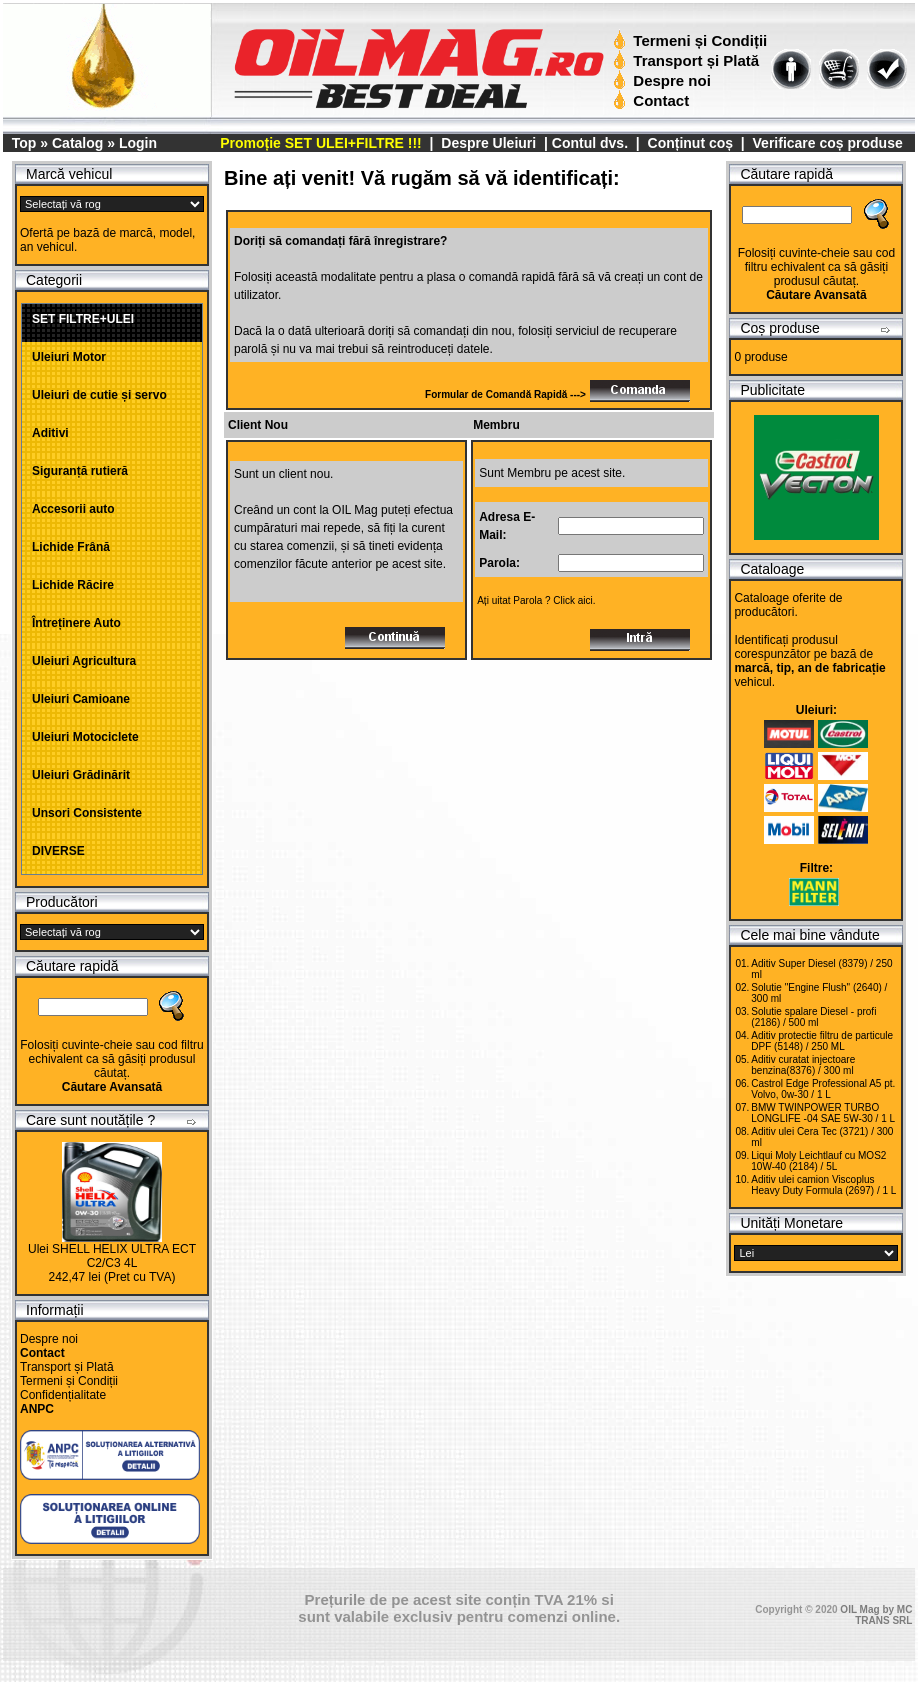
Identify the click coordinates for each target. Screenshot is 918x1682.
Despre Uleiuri (486, 143)
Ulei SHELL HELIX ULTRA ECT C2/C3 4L (112, 1256)
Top (24, 143)
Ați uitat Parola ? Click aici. (536, 600)
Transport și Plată (688, 60)
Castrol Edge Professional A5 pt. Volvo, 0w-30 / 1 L (823, 1089)
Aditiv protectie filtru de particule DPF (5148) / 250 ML (822, 1041)
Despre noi (664, 80)
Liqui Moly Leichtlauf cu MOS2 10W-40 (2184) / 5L (818, 1161)
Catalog (77, 143)
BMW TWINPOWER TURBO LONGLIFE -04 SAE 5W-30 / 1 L (823, 1113)
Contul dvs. (590, 143)
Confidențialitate (63, 1395)
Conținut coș (691, 143)
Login (138, 143)
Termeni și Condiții (692, 40)
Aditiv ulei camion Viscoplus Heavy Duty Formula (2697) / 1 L (823, 1185)
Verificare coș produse (828, 143)
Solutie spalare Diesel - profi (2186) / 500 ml (813, 1017)
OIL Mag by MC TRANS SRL (876, 1615)
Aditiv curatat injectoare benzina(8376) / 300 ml (803, 1065)
